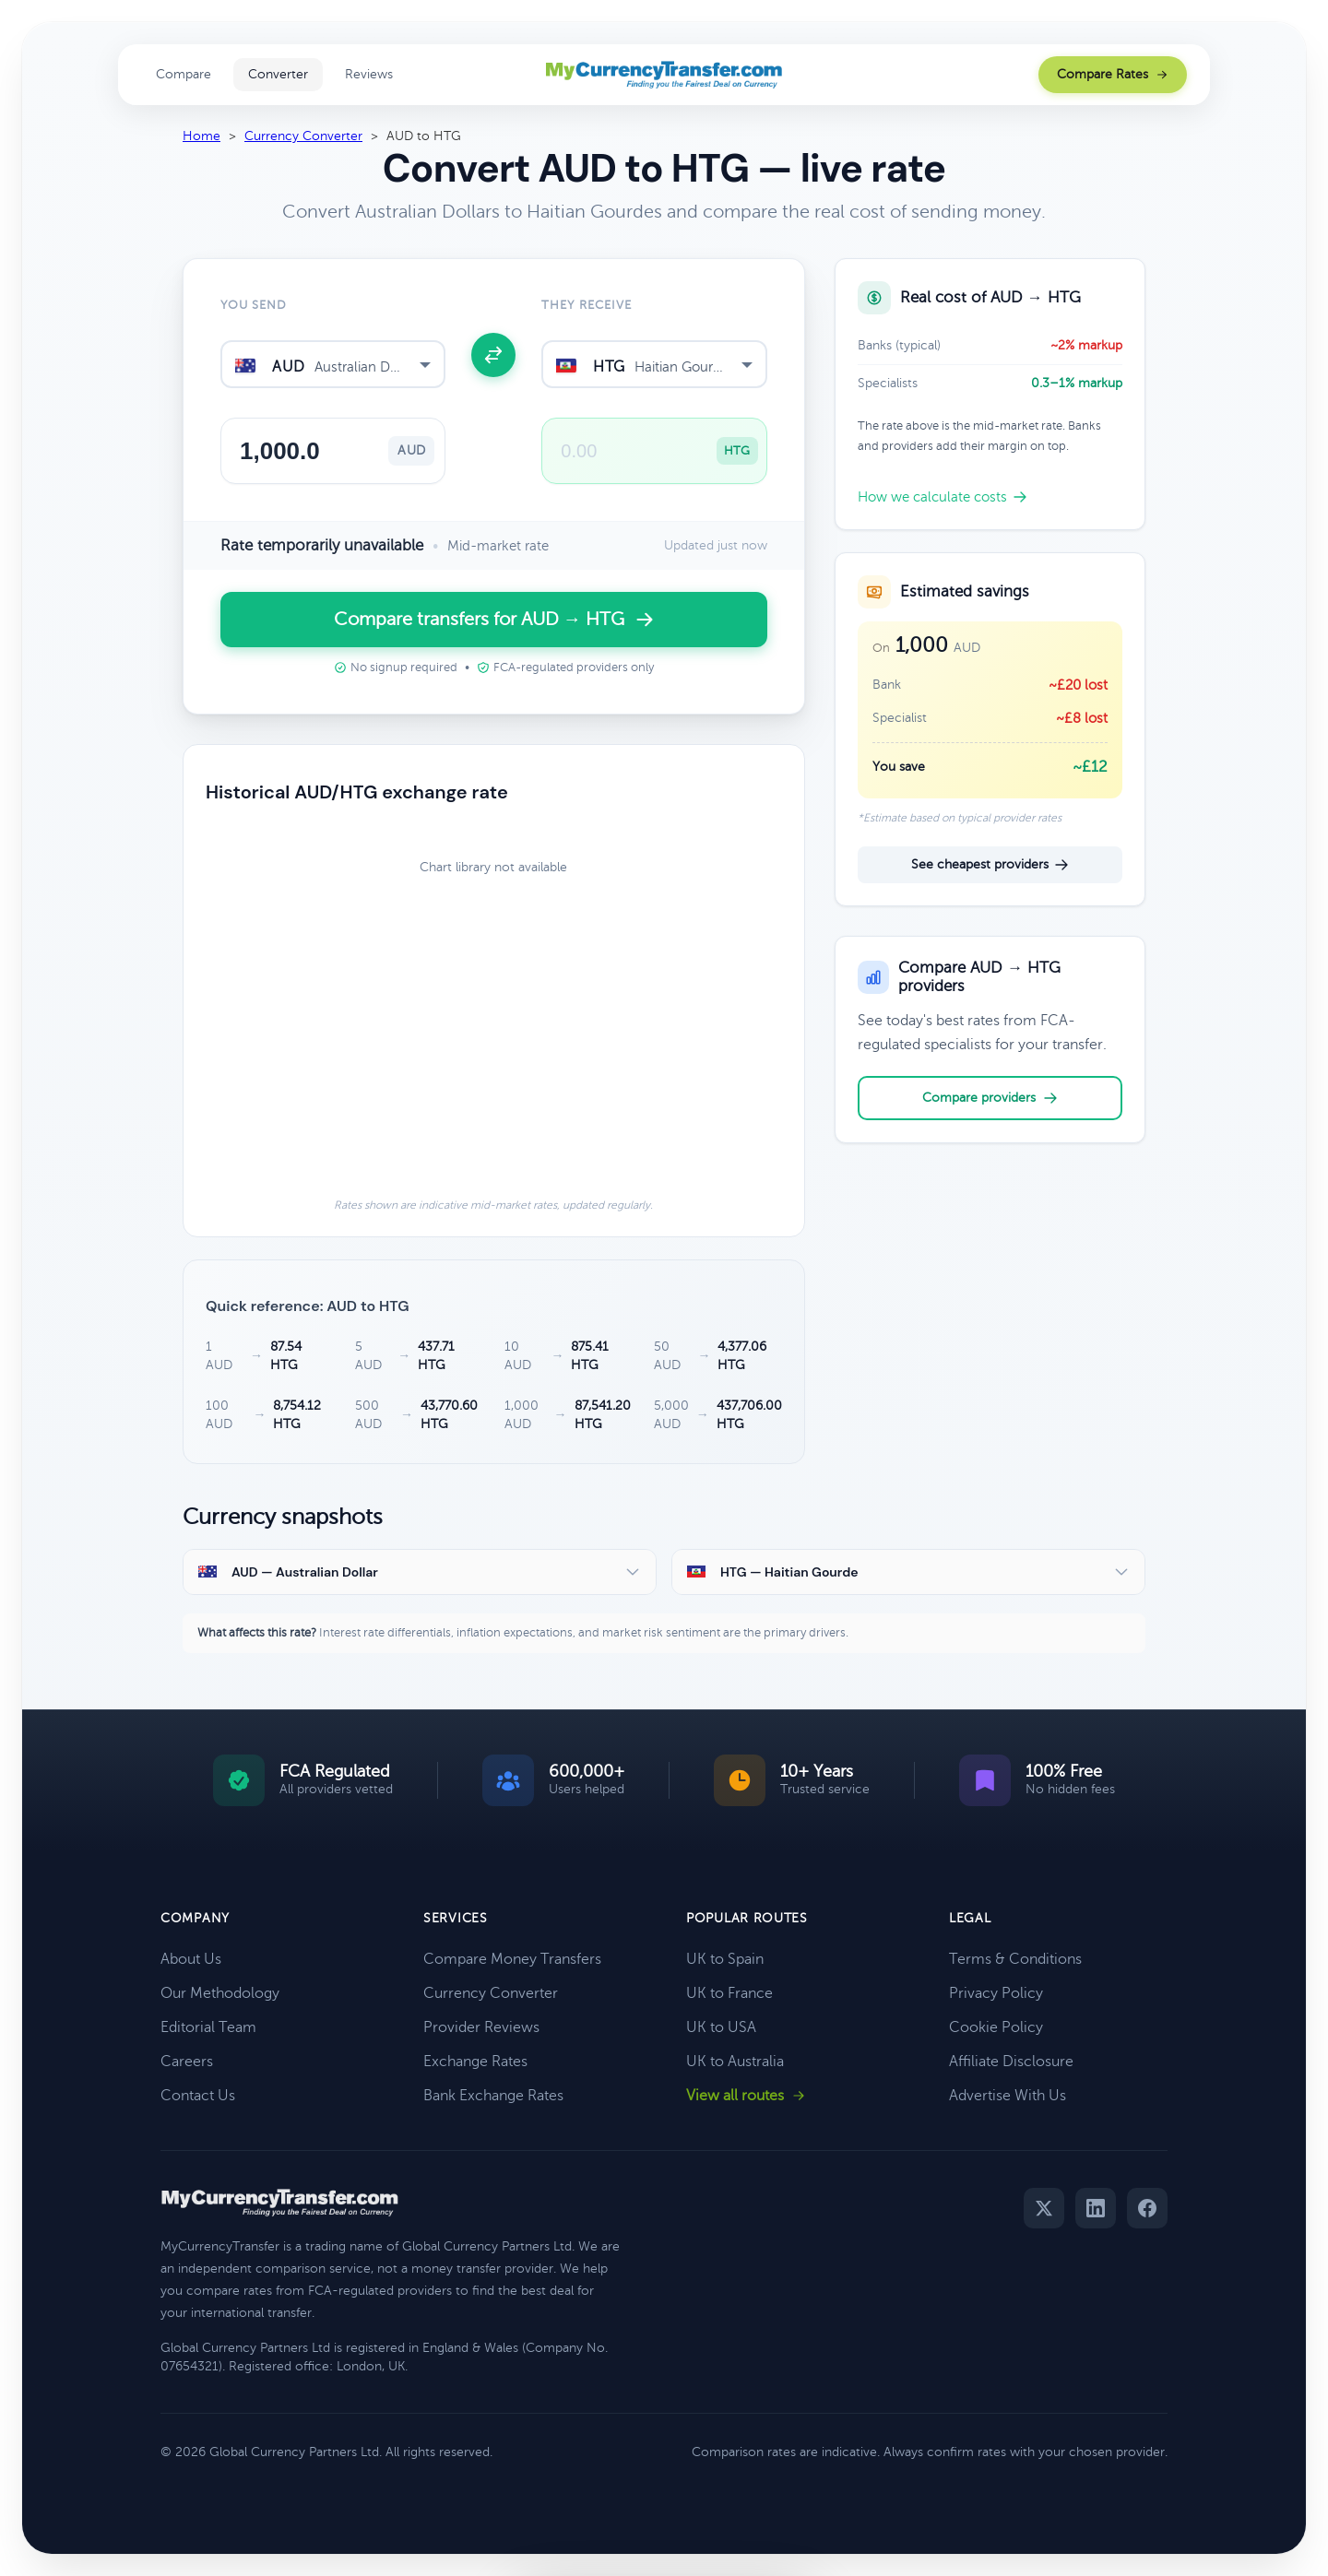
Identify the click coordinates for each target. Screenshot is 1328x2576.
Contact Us (197, 2095)
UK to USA (721, 2027)
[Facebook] (1147, 2208)
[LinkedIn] (1095, 2208)
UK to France (729, 1993)
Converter (278, 74)
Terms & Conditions (1015, 1959)
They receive (586, 305)
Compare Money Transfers (512, 1959)
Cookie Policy (996, 2027)
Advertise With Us (1007, 2095)
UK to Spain (725, 1959)
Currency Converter (303, 136)
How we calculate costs (942, 497)
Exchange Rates (475, 2061)
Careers (186, 2061)
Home (201, 136)
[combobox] (332, 364)
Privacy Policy (996, 1993)
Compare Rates (1112, 74)
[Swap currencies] (493, 355)
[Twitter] (1044, 2208)
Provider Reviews (481, 2027)
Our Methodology (219, 1993)
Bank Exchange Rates (493, 2095)
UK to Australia (735, 2061)
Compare (183, 74)
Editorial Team (208, 2027)
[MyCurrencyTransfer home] (664, 75)
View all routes (746, 2095)
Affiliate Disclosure (1011, 2061)
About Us (190, 1959)
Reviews (369, 74)
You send (253, 305)
